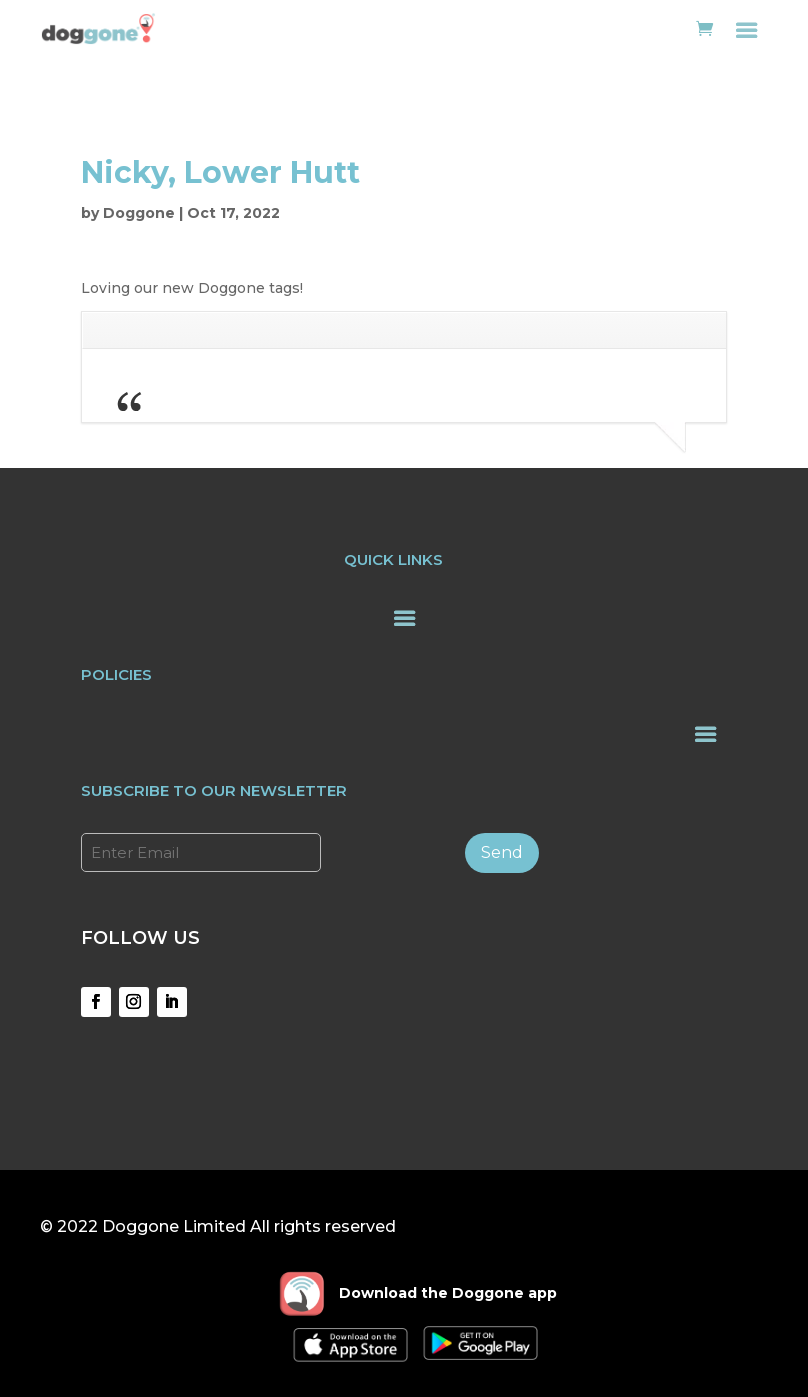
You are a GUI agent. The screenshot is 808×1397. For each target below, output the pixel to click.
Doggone (139, 213)
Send (502, 852)
